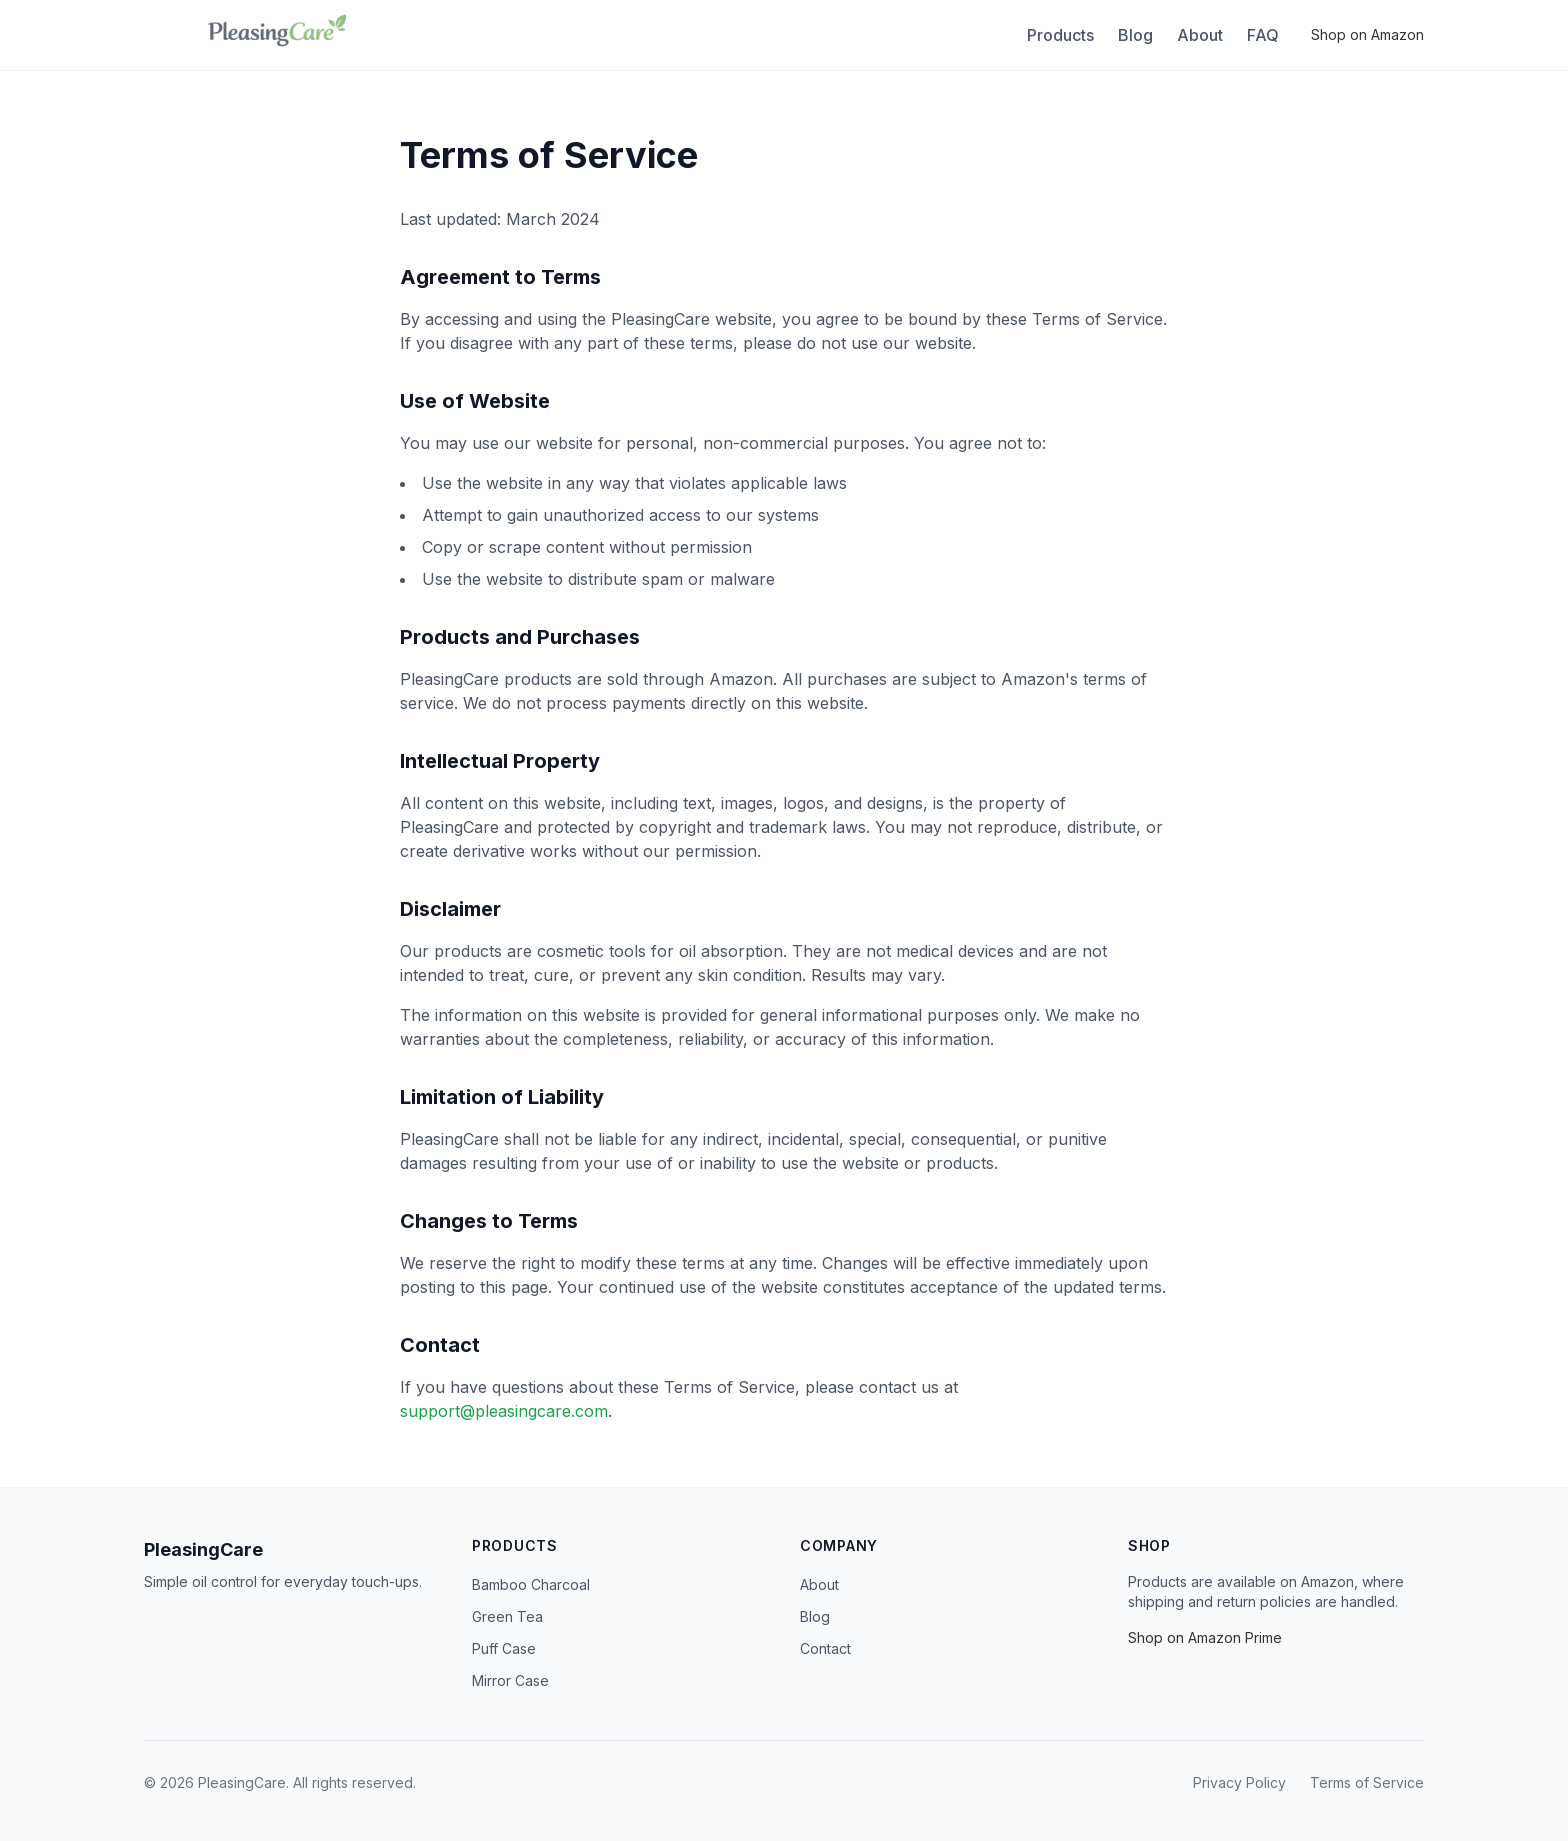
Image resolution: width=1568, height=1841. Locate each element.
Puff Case (504, 1648)
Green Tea (507, 1616)
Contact (825, 1648)
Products (1060, 35)
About (1200, 35)
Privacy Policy (1239, 1782)
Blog (1135, 35)
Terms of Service (1367, 1782)
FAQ (1263, 35)
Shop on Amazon (1367, 34)
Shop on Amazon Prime (1205, 1637)
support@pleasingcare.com (504, 1411)
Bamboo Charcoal (531, 1584)
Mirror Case (510, 1680)
